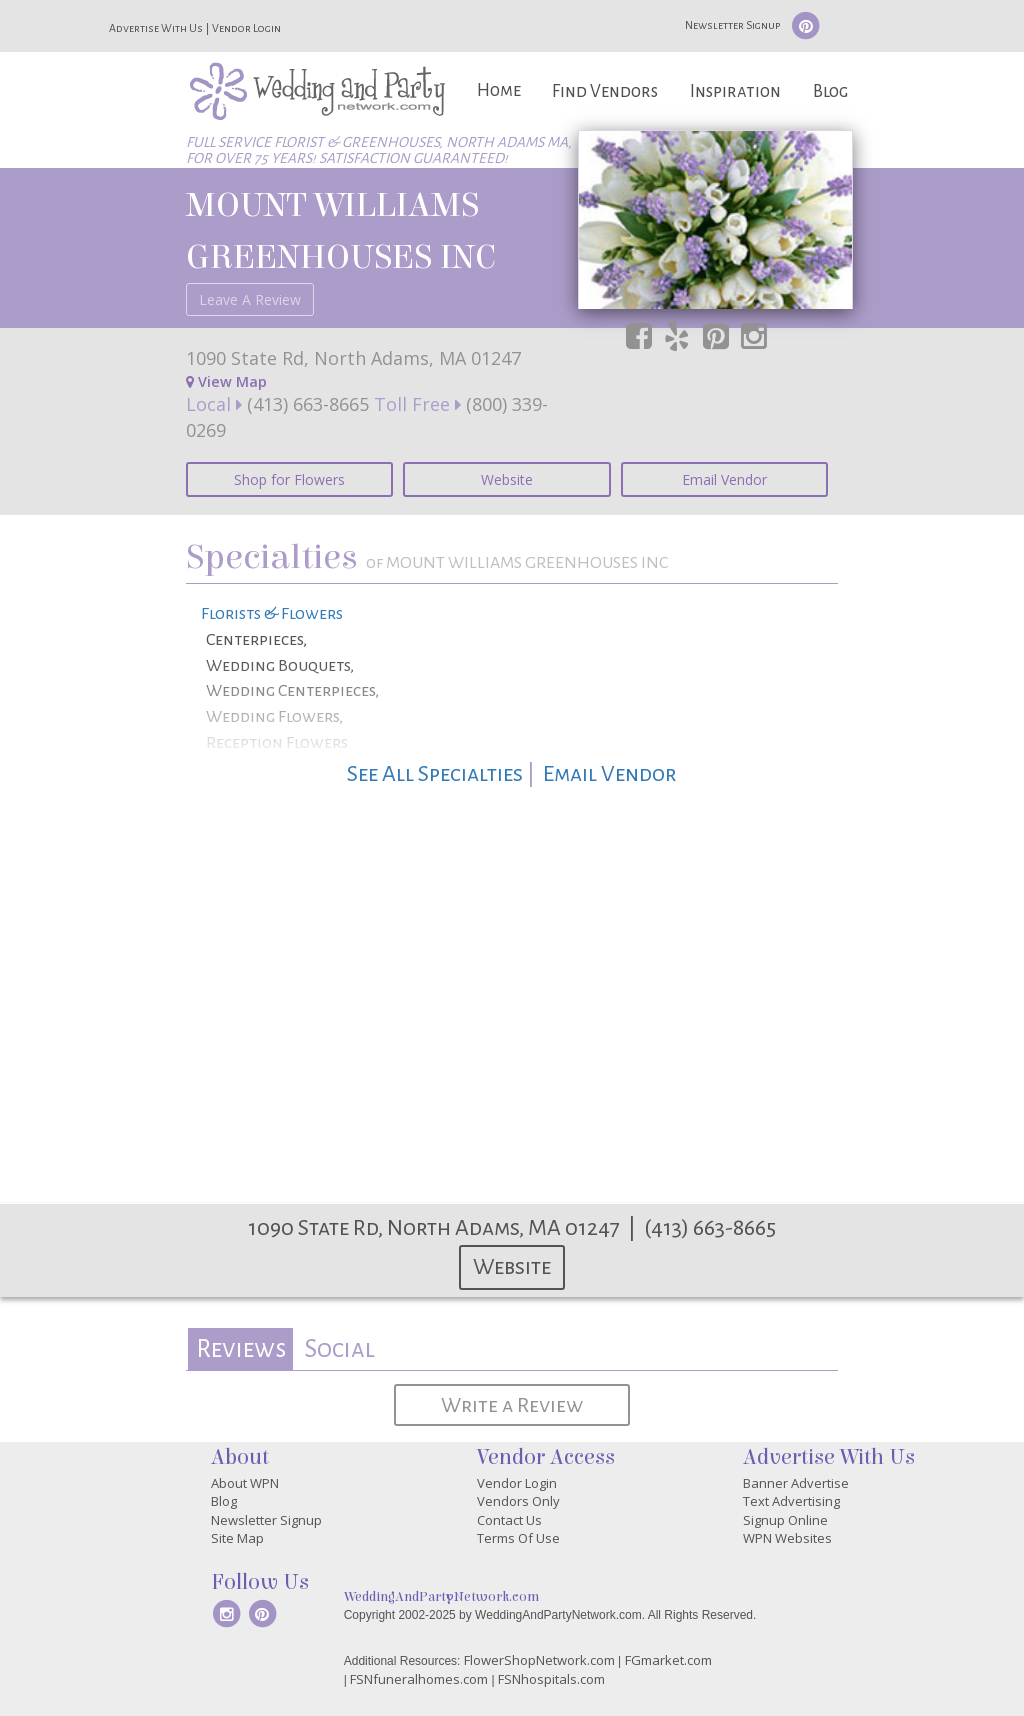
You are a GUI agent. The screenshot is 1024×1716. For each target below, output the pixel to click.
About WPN (245, 1483)
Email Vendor (724, 479)
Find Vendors (605, 91)
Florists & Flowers (272, 614)
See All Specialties (435, 774)
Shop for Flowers (289, 479)
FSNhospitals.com (551, 1679)
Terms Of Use (518, 1538)
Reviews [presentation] (241, 1348)
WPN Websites (787, 1538)
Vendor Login (246, 28)
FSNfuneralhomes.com (419, 1679)
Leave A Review (250, 299)
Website (507, 479)
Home (499, 90)
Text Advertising (791, 1501)
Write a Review (512, 1405)
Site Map (237, 1538)
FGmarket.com (668, 1660)
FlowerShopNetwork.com (539, 1660)
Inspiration (735, 91)
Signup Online (785, 1520)
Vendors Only (518, 1501)
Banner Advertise (796, 1483)
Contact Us (509, 1520)
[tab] (240, 1349)
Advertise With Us (156, 28)
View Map (226, 381)
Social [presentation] (339, 1348)
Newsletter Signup (732, 25)
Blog (830, 91)
